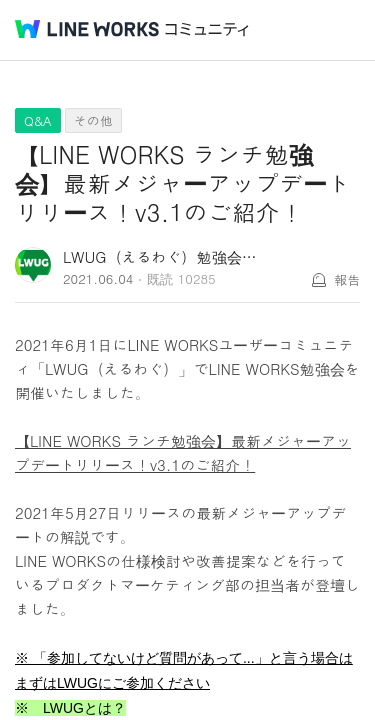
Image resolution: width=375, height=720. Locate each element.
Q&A (38, 120)
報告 (347, 279)
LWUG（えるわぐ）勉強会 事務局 (177, 256)
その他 (93, 120)
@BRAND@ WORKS (87, 29)
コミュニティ (207, 29)
